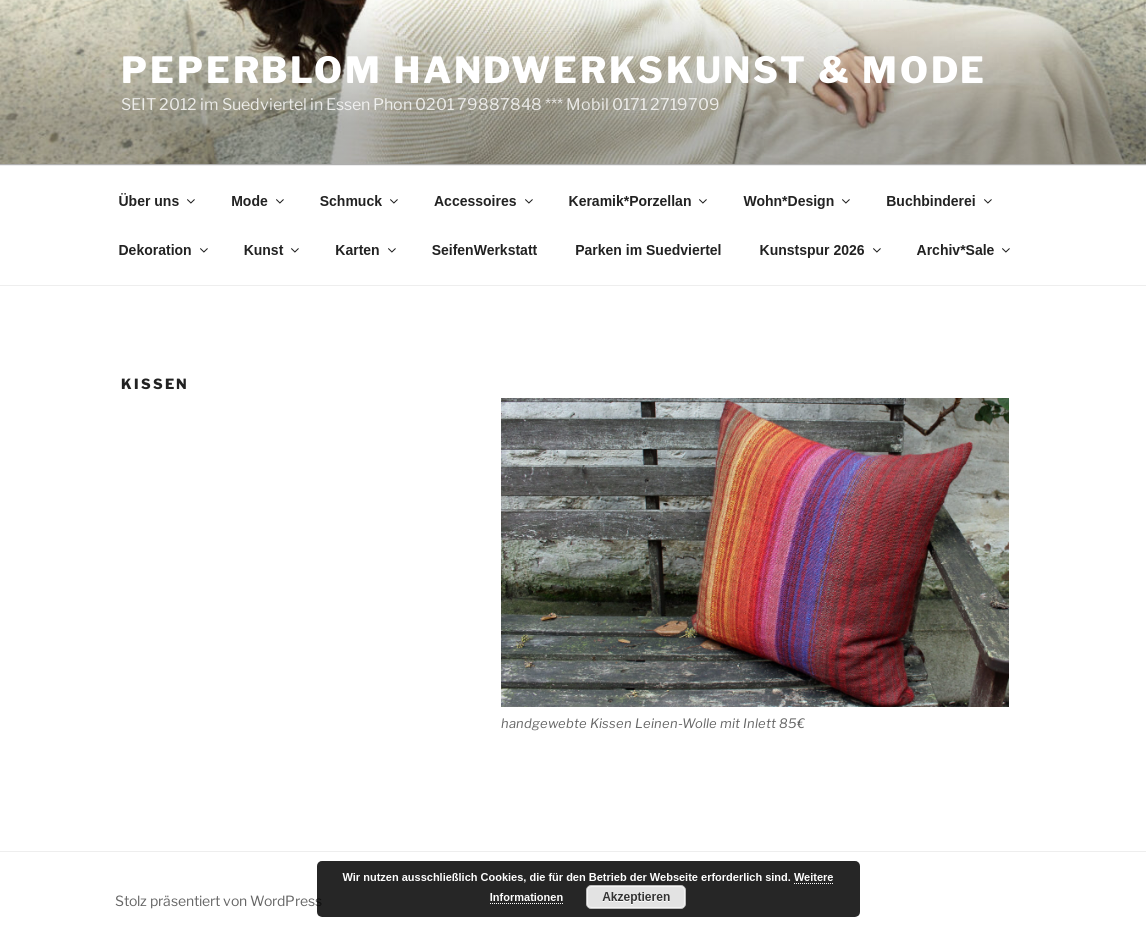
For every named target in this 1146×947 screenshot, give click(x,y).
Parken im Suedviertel (648, 250)
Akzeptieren (636, 897)
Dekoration (165, 250)
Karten (366, 250)
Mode (259, 201)
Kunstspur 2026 (822, 250)
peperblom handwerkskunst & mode (554, 70)
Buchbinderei (940, 201)
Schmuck (360, 201)
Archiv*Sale (965, 250)
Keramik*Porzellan (640, 201)
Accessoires (485, 201)
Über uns (159, 201)
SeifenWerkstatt (485, 250)
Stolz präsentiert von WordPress (218, 900)
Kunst (273, 250)
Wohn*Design (798, 201)
